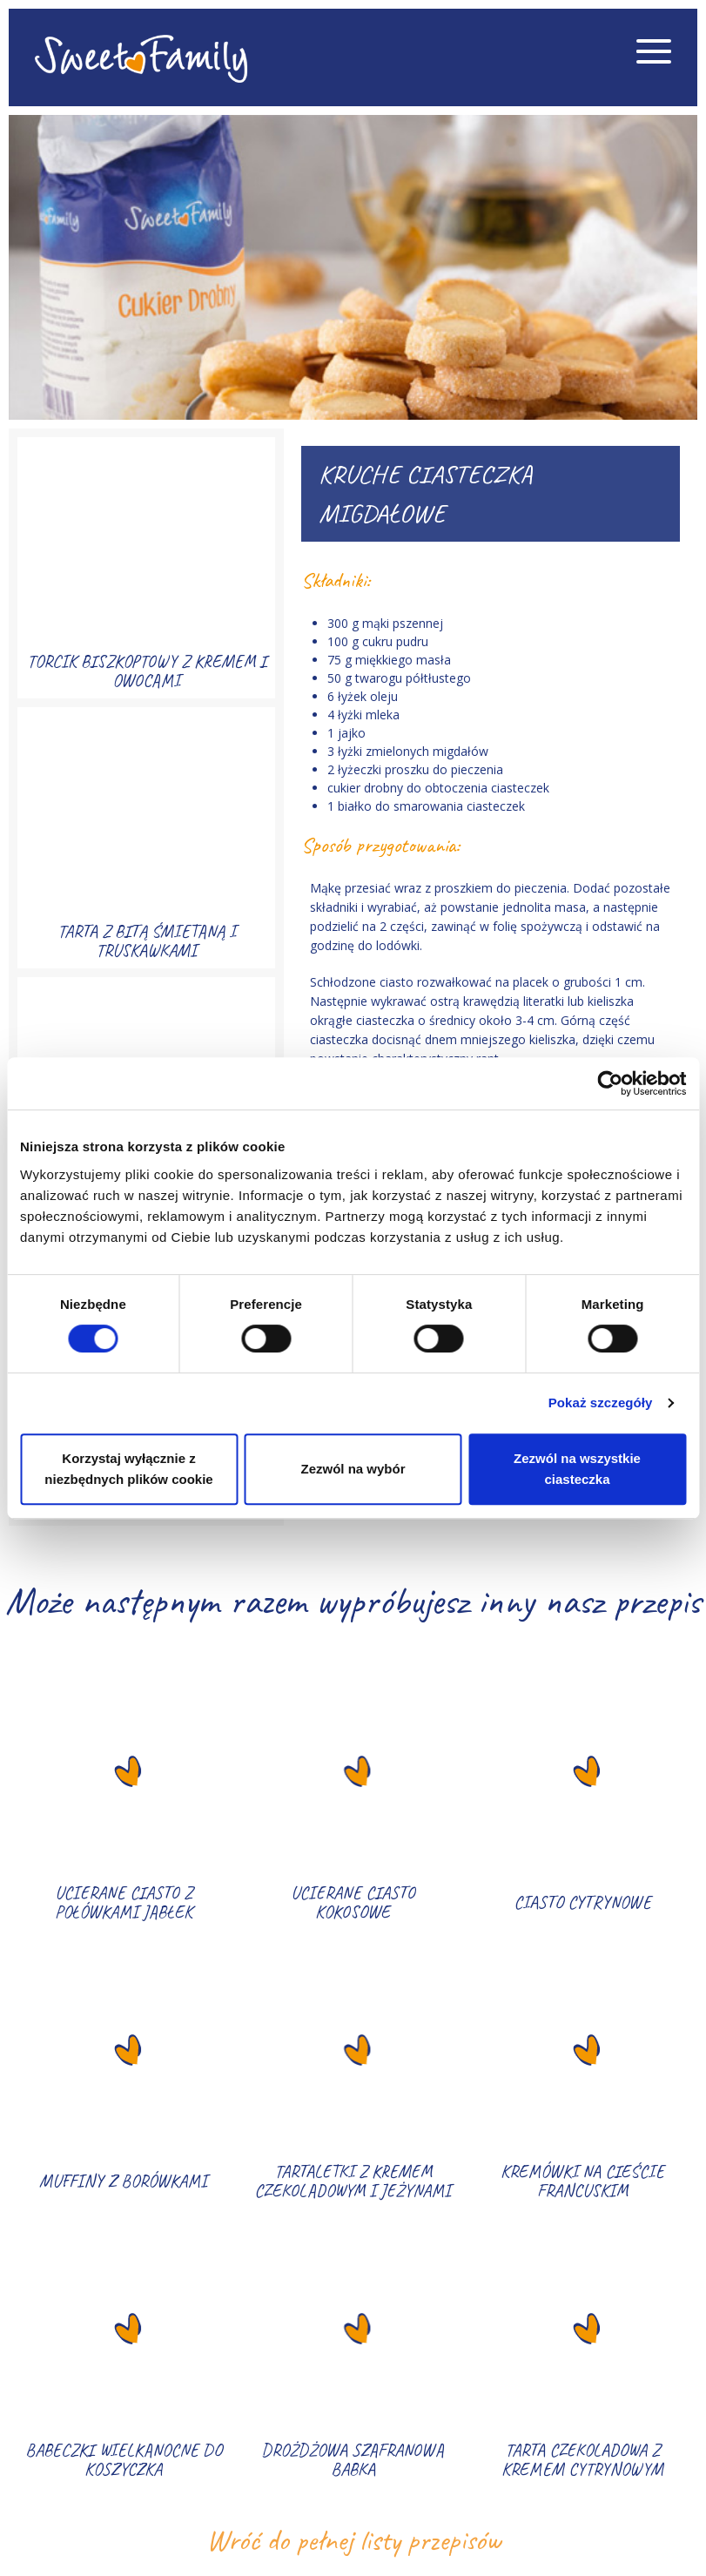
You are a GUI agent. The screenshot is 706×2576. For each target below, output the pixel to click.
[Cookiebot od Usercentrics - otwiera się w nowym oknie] (610, 1083)
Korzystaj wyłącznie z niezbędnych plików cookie (128, 1469)
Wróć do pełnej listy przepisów (353, 2540)
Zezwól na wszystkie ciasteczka (577, 1469)
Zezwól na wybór (352, 1468)
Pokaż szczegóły (600, 1402)
